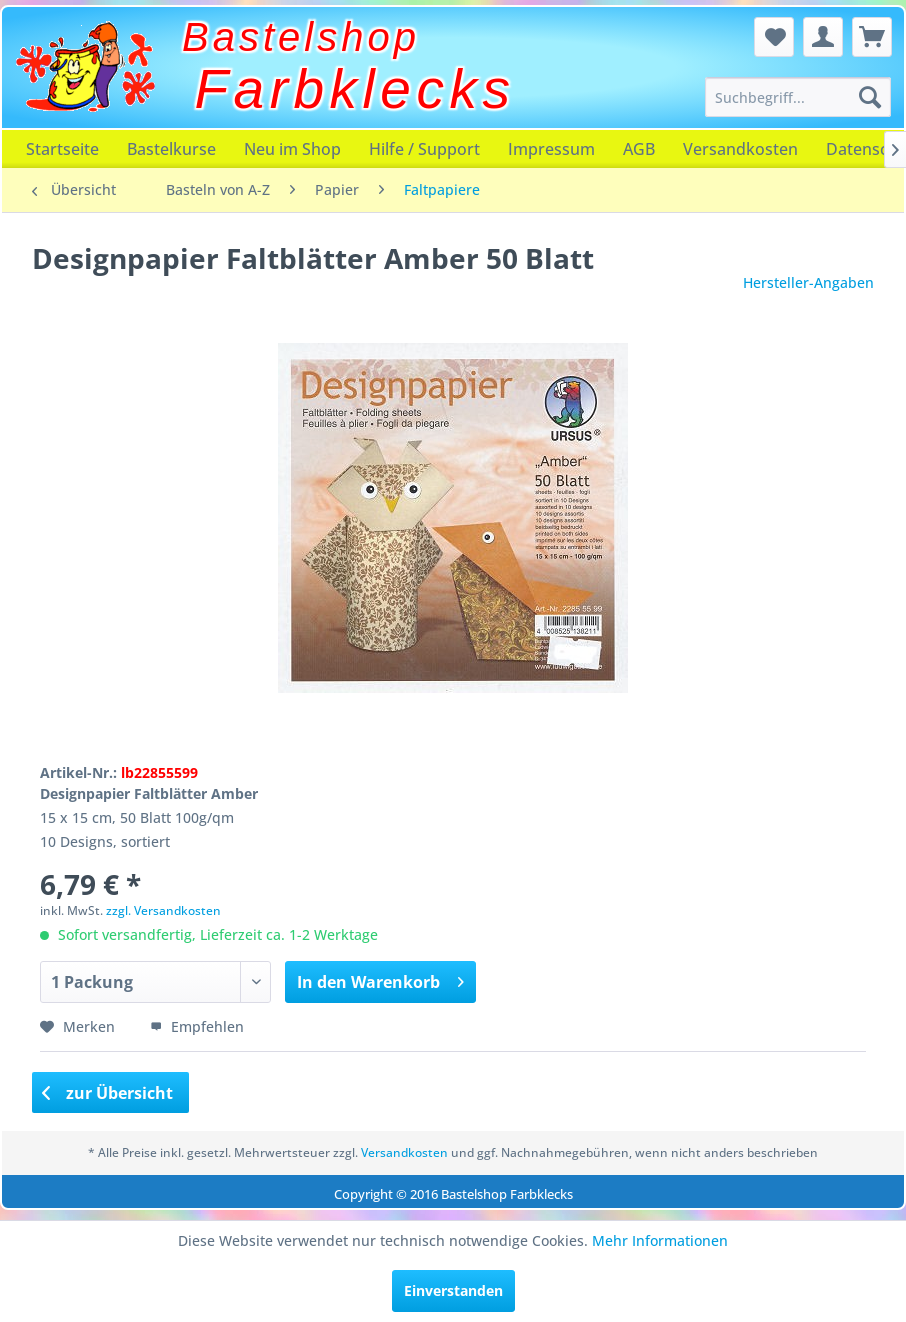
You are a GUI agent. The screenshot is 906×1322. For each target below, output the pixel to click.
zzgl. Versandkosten (163, 910)
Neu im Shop (292, 149)
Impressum (551, 149)
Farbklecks (355, 89)
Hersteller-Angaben (808, 282)
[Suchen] (870, 97)
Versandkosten (740, 149)
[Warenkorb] (872, 37)
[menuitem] (798, 97)
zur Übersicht (108, 1093)
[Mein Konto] (823, 37)
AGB (639, 149)
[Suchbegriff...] (798, 97)
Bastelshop (301, 37)
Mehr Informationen (660, 1240)
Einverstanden (453, 1290)
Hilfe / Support (424, 149)
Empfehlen (197, 1026)
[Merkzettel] (774, 37)
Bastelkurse (171, 149)
